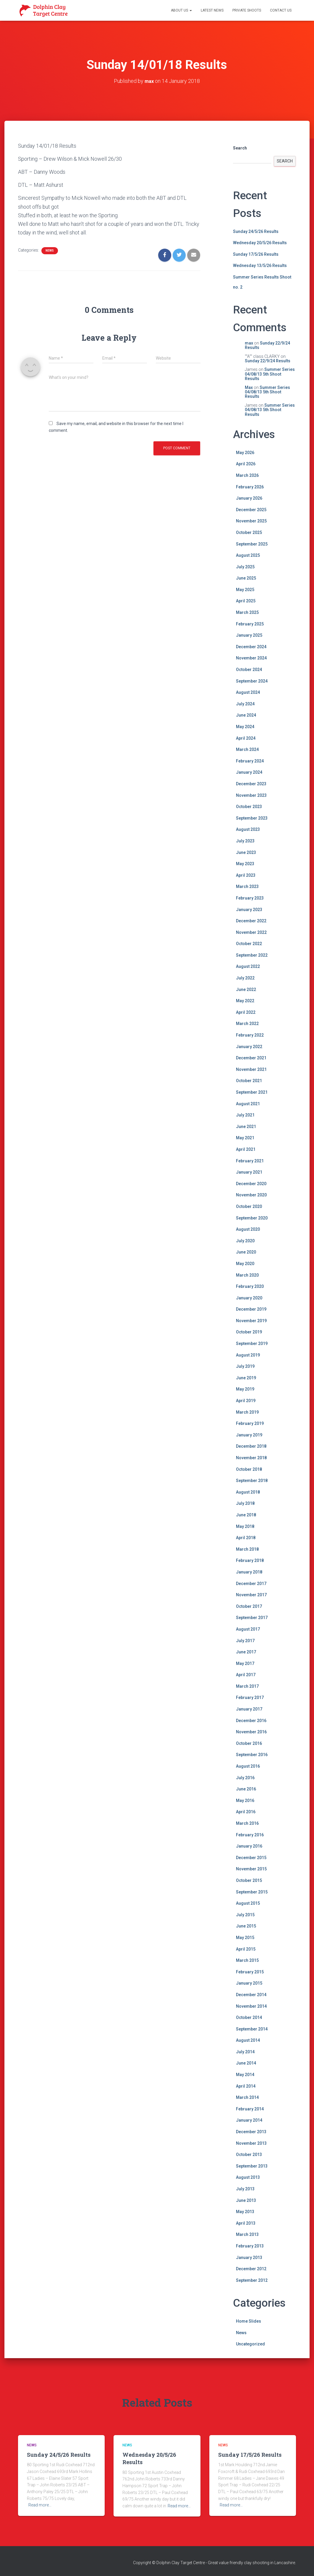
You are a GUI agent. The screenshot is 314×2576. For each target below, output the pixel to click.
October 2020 (249, 1206)
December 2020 (251, 1183)
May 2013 (245, 2211)
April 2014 (245, 2086)
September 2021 (252, 1092)
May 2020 (245, 1263)
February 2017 (250, 1697)
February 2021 (250, 1160)
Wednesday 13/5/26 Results (260, 265)
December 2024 (251, 646)
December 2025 (251, 509)
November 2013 (251, 2143)
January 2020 (249, 1298)
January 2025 (249, 635)
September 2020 (252, 1217)
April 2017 (245, 1674)
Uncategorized (250, 2344)
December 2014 (251, 1994)
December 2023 (251, 783)
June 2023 (246, 852)
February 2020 (250, 1286)
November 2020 (251, 1195)
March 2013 (247, 2234)
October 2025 (249, 532)
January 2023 (249, 909)
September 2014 (252, 2029)
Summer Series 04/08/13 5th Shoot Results (270, 374)
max (249, 343)
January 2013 (249, 2257)
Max (249, 387)
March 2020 (247, 1274)
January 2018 (249, 1572)
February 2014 (250, 2109)
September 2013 (252, 2166)
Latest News (212, 10)
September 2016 (252, 1754)
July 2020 (245, 1240)
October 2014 (249, 2017)
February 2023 (250, 898)
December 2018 (251, 1446)
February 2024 (250, 761)
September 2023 (252, 818)
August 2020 (248, 1229)
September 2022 (252, 955)
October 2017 (249, 1606)
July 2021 (245, 1115)
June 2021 (246, 1126)
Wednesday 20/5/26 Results (260, 242)
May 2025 (245, 589)
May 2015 (245, 1937)
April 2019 (245, 1400)
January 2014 (249, 2120)
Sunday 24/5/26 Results (256, 231)
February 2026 (250, 486)
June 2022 (246, 989)
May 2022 (245, 1000)
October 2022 (249, 943)
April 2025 (245, 600)
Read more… (39, 2505)
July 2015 (245, 1914)
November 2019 (251, 1320)
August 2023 (248, 829)
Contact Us (281, 10)
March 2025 (247, 612)
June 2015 (246, 1926)
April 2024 (245, 738)
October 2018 (249, 1469)
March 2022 (247, 1023)
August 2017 (248, 1629)
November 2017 (251, 1594)
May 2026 (245, 452)
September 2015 (252, 1891)
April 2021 (245, 1149)
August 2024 (248, 692)
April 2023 (245, 875)
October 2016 (249, 1743)
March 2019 (247, 1412)
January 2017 (249, 1709)
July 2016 (245, 1777)
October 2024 (249, 669)
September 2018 (252, 1480)
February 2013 (250, 2246)
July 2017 (245, 1640)
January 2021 (249, 1172)
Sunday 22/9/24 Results (267, 345)
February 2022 (250, 1035)
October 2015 (249, 1880)
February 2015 (250, 1972)
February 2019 (250, 1423)
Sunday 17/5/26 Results (256, 254)
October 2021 (249, 1080)
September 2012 (252, 2280)
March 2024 (247, 749)
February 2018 (250, 1560)
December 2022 (251, 920)
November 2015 (251, 1869)
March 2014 (247, 2097)
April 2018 (245, 1537)
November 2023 (251, 795)
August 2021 (248, 1103)
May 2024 (245, 726)
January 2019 (249, 1435)
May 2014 (245, 2074)
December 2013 (251, 2131)
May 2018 (245, 1526)
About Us (181, 10)
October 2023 (249, 806)
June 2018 (246, 1515)
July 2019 (245, 1366)
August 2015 (248, 1903)
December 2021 (251, 1057)
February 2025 (250, 624)
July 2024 (245, 703)
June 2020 (246, 1252)
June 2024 (246, 715)
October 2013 (249, 2154)
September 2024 (252, 681)
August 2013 (248, 2177)
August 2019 (248, 1355)
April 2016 (245, 1811)
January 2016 (249, 1846)
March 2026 (247, 475)
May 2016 (245, 1800)
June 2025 (246, 578)
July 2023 (245, 841)
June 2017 (246, 1652)
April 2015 (245, 1948)
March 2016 (247, 1823)
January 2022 (249, 1046)
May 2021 (245, 1137)
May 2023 (245, 863)
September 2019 (252, 1343)
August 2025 (248, 555)
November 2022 (251, 932)
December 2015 (251, 1857)
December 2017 (251, 1583)
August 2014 (248, 2040)
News (50, 250)
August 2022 (248, 966)
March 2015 (247, 1960)
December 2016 (251, 1720)
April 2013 (245, 2223)
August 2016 (248, 1766)
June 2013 (246, 2200)
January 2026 (249, 498)
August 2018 (248, 1492)
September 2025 (252, 543)
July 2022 (245, 978)
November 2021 (251, 1069)
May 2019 (245, 1389)
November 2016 (251, 1731)
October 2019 (249, 1332)
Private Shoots (246, 10)
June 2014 (246, 2063)
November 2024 (251, 658)
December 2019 (251, 1309)
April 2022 (245, 1012)
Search (240, 148)
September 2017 (252, 1617)
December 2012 (251, 2268)
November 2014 (251, 2006)
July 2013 (245, 2188)
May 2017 (245, 1663)
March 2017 (247, 1686)
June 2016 (246, 1789)
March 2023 (247, 886)
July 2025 (245, 566)
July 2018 (245, 1503)
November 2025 (251, 521)
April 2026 (245, 463)
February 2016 (250, 1834)
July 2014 (245, 2051)
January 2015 (249, 1983)
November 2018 (251, 1457)
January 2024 (249, 772)
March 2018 (247, 1549)
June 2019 (246, 1377)
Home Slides (248, 2321)
